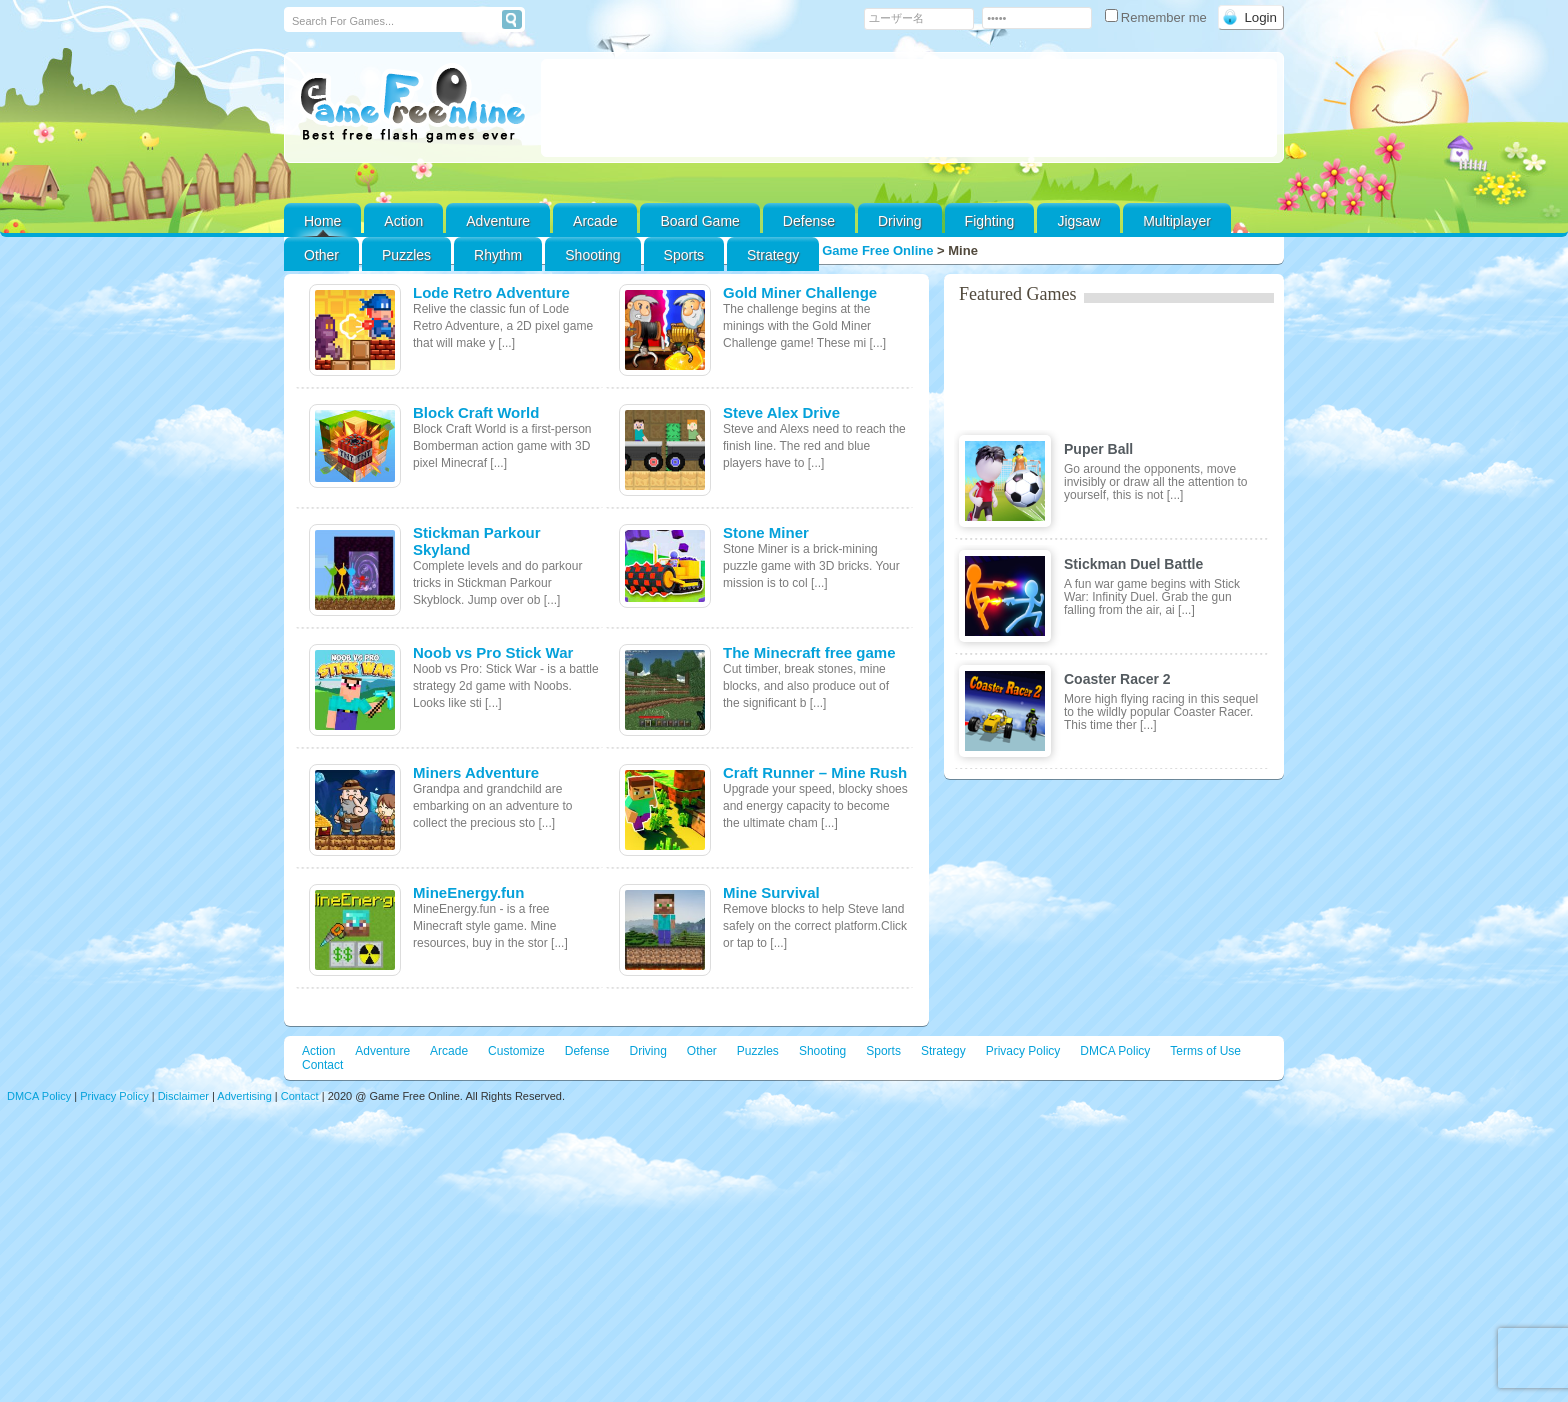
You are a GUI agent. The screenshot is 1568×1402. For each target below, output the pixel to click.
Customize (516, 1051)
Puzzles (406, 255)
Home (322, 221)
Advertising (244, 1096)
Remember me (1158, 17)
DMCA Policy (1115, 1051)
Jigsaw (1078, 221)
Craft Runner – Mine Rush (815, 772)
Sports (684, 255)
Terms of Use (1205, 1051)
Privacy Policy (1023, 1051)
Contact (322, 1065)
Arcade (595, 221)
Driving (900, 221)
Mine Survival (771, 892)
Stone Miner (766, 532)
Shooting (592, 255)
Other (702, 1051)
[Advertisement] (909, 108)
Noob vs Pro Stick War (493, 652)
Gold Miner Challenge (800, 292)
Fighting (990, 221)
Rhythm (498, 255)
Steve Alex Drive (781, 412)
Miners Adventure (476, 772)
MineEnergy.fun (468, 892)
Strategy (773, 255)
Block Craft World (476, 412)
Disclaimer (183, 1096)
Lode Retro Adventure (491, 292)
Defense (809, 221)
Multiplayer (1177, 221)
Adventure (498, 221)
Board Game (699, 221)
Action (403, 221)
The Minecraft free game (809, 652)
